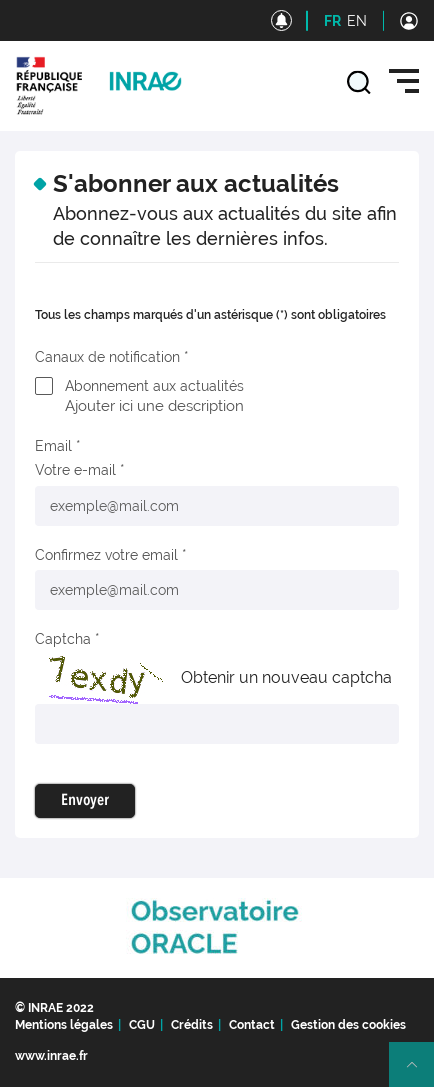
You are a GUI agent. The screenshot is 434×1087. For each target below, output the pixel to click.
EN (357, 21)
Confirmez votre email (106, 555)
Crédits (192, 1025)
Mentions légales (64, 1025)
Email (53, 446)
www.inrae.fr (51, 1056)
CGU (142, 1025)
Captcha (63, 639)
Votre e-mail (75, 470)
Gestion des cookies (348, 1025)
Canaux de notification (107, 357)
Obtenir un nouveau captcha (286, 677)
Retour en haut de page (420, 1073)
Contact (252, 1025)
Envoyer (85, 801)
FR (332, 21)
